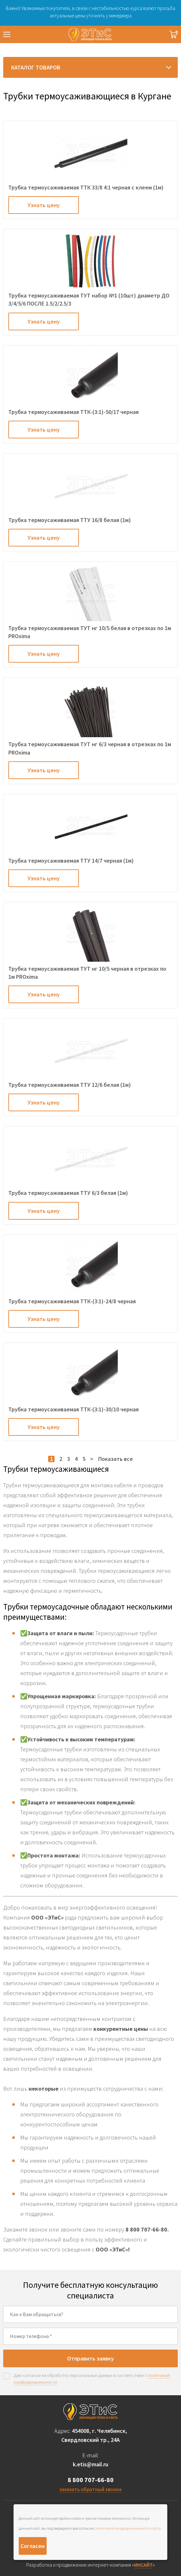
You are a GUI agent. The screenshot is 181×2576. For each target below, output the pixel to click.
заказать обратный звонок (90, 2489)
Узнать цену (44, 205)
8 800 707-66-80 (91, 2480)
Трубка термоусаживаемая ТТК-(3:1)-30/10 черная (73, 1409)
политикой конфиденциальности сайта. (129, 2528)
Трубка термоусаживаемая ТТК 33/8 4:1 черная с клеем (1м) (86, 187)
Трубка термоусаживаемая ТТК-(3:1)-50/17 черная (73, 412)
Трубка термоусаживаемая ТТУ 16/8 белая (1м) (69, 520)
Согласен (33, 2546)
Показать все (115, 1458)
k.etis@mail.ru (90, 2464)
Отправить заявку (90, 2358)
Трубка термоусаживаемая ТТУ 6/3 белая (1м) (68, 1192)
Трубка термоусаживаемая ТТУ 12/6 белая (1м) (69, 1084)
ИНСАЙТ (143, 2565)
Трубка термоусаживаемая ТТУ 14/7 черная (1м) (71, 860)
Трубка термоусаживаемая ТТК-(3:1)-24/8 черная (72, 1301)
